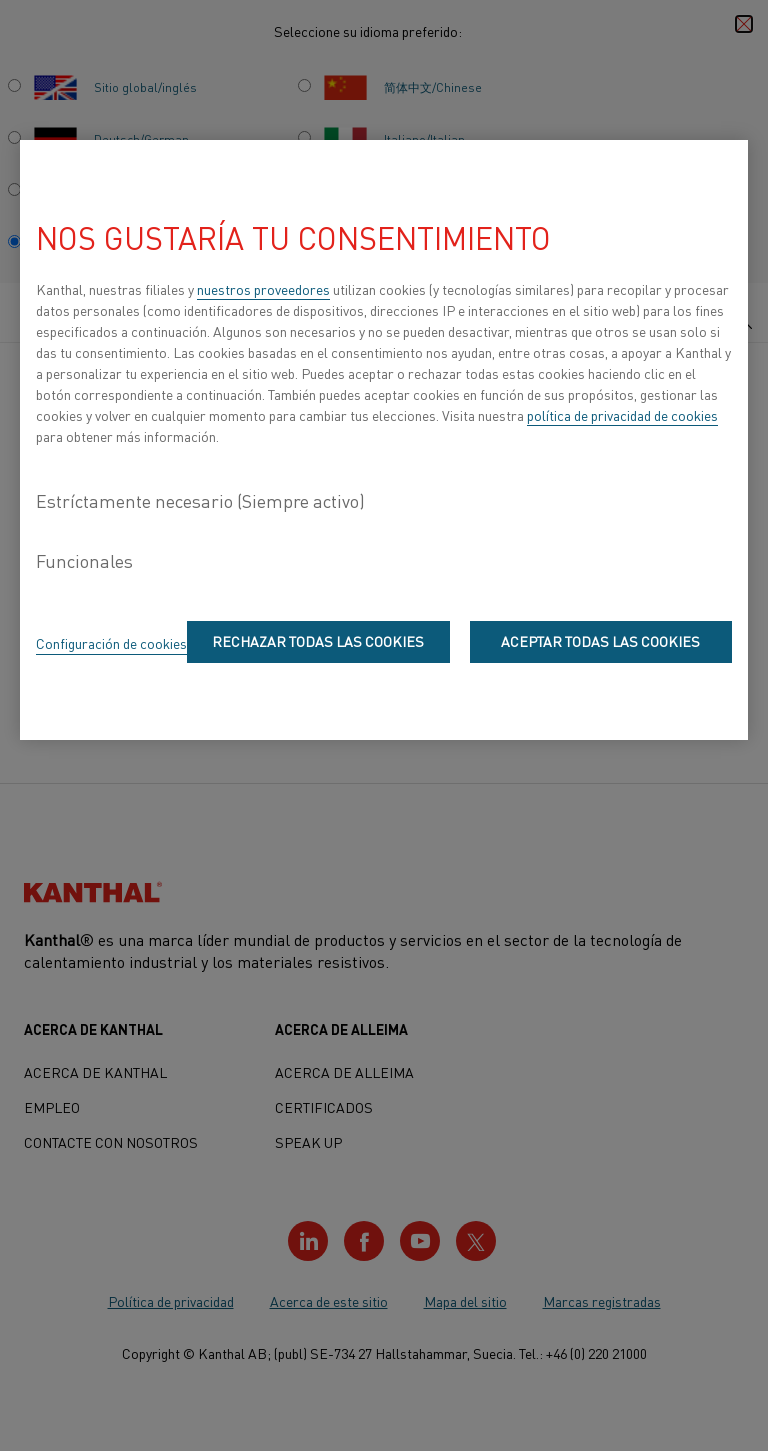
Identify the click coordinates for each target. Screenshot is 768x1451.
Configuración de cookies (111, 643)
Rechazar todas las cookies (318, 641)
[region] (384, 440)
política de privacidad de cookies (622, 415)
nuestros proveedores (263, 289)
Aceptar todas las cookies (600, 641)
